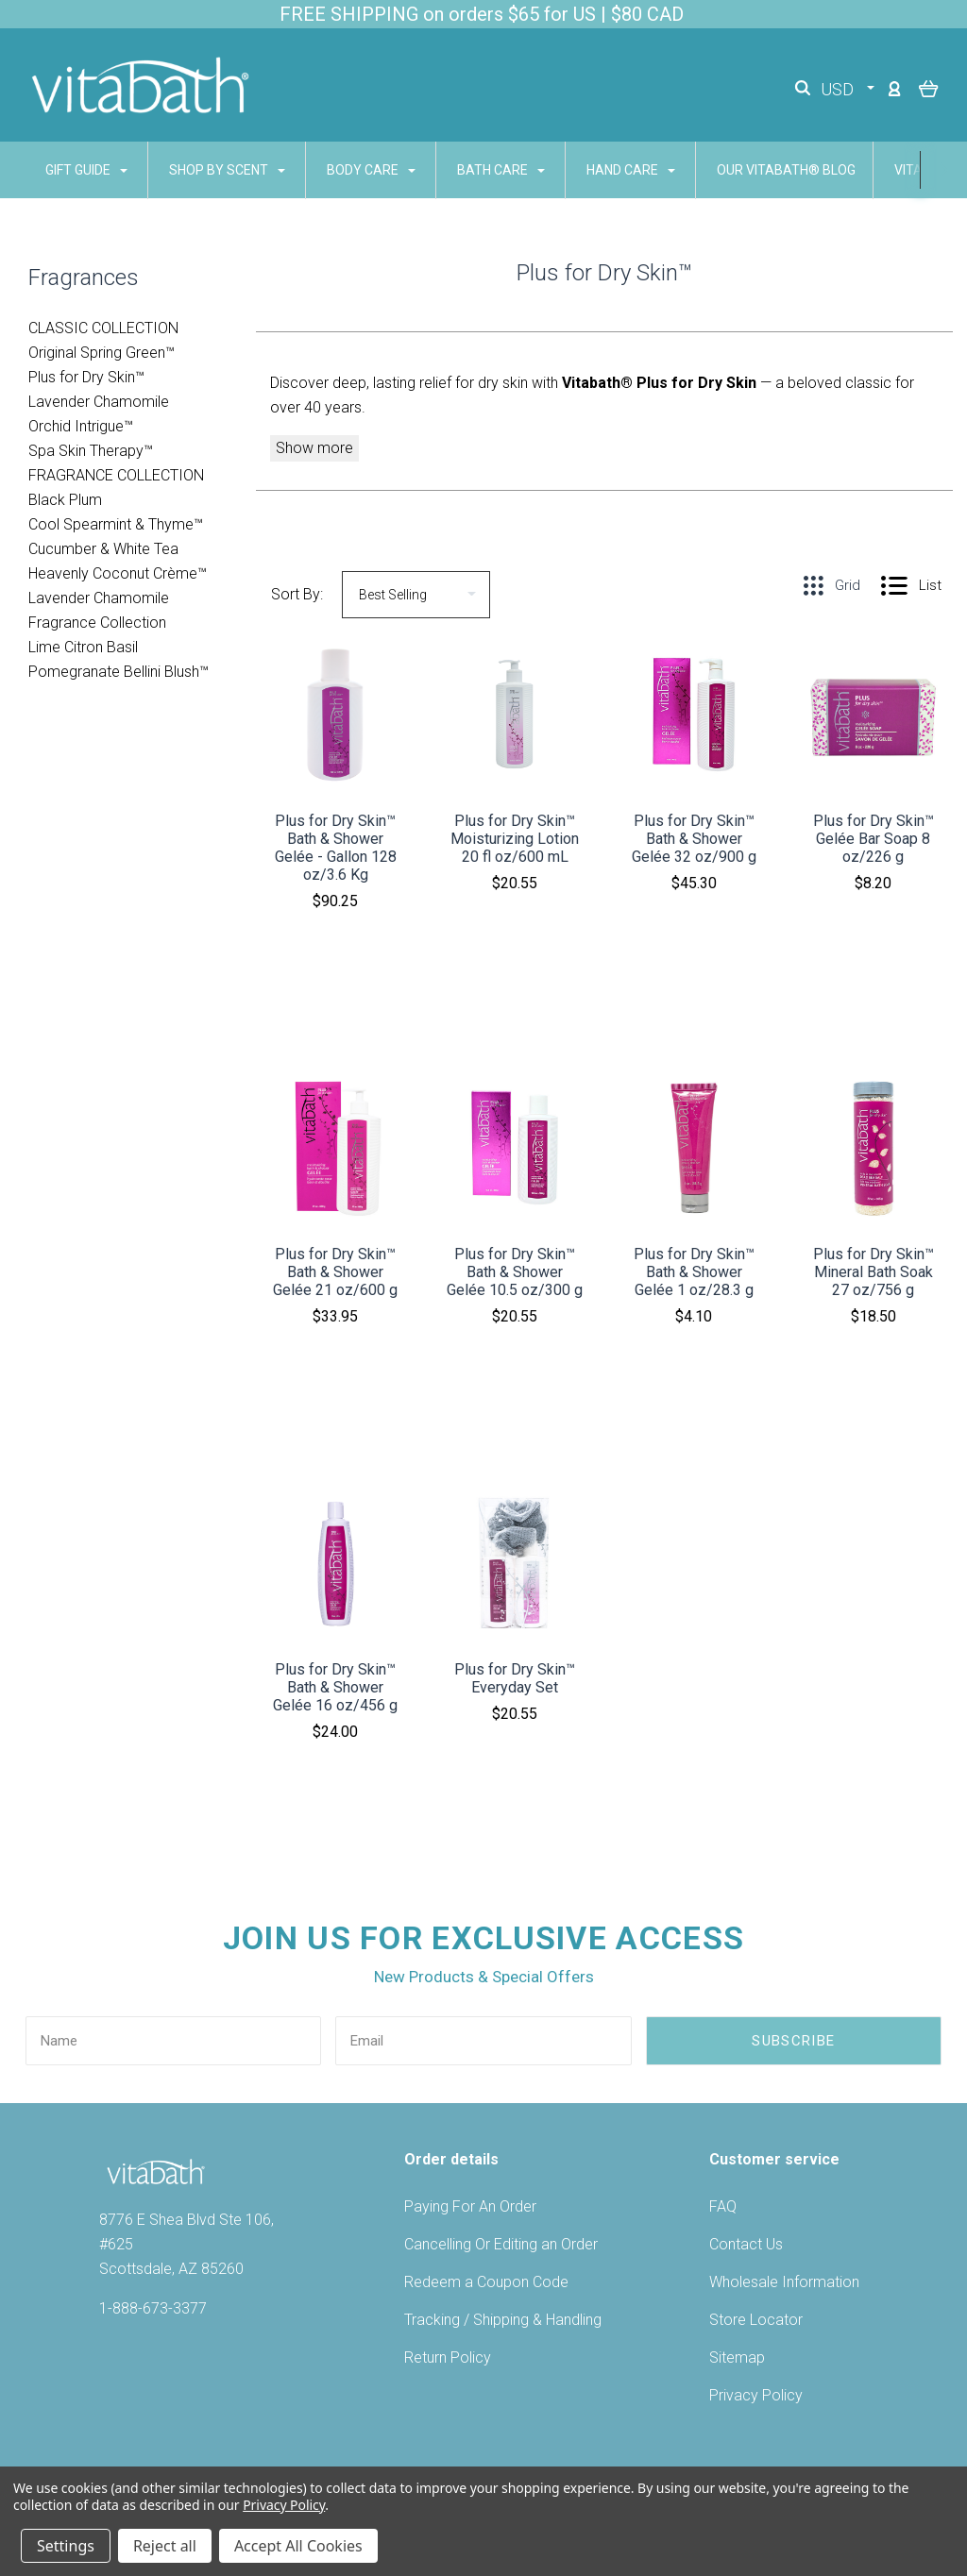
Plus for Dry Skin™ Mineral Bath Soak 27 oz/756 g (873, 1272)
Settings (65, 2545)
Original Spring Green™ (101, 353)
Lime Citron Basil (83, 647)
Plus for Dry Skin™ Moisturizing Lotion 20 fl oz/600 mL (514, 839)
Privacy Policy (756, 2395)
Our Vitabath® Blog (786, 169)
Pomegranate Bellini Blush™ (118, 672)
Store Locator (756, 2320)
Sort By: (297, 594)
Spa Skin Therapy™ (90, 451)
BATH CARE (501, 169)
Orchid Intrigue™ (80, 426)
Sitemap (737, 2357)
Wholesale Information (784, 2282)
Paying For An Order (470, 2206)
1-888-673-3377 (153, 2308)
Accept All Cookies (298, 2545)
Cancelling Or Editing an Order (501, 2244)
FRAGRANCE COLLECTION (116, 475)
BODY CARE (371, 169)
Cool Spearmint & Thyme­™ (115, 524)
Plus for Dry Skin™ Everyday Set (514, 1678)
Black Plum (65, 500)
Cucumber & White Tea (103, 549)
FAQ (723, 2206)
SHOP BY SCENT (227, 169)
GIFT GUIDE (86, 169)
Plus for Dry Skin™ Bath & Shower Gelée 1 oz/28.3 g (694, 1272)
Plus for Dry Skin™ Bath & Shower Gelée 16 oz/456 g (335, 1687)
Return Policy (447, 2357)
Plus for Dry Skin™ (86, 377)
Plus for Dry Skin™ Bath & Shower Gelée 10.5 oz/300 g (515, 1272)
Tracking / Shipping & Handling (503, 2320)
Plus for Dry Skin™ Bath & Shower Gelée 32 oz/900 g (694, 839)
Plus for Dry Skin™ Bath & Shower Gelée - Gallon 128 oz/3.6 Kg (336, 848)
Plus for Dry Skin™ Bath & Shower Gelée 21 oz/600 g (335, 1272)
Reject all (164, 2545)
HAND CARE (630, 169)
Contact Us (746, 2244)
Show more (314, 448)
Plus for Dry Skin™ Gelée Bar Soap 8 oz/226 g (873, 839)
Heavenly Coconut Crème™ (117, 573)
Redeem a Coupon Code (486, 2282)
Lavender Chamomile (98, 402)
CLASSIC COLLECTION (103, 328)
